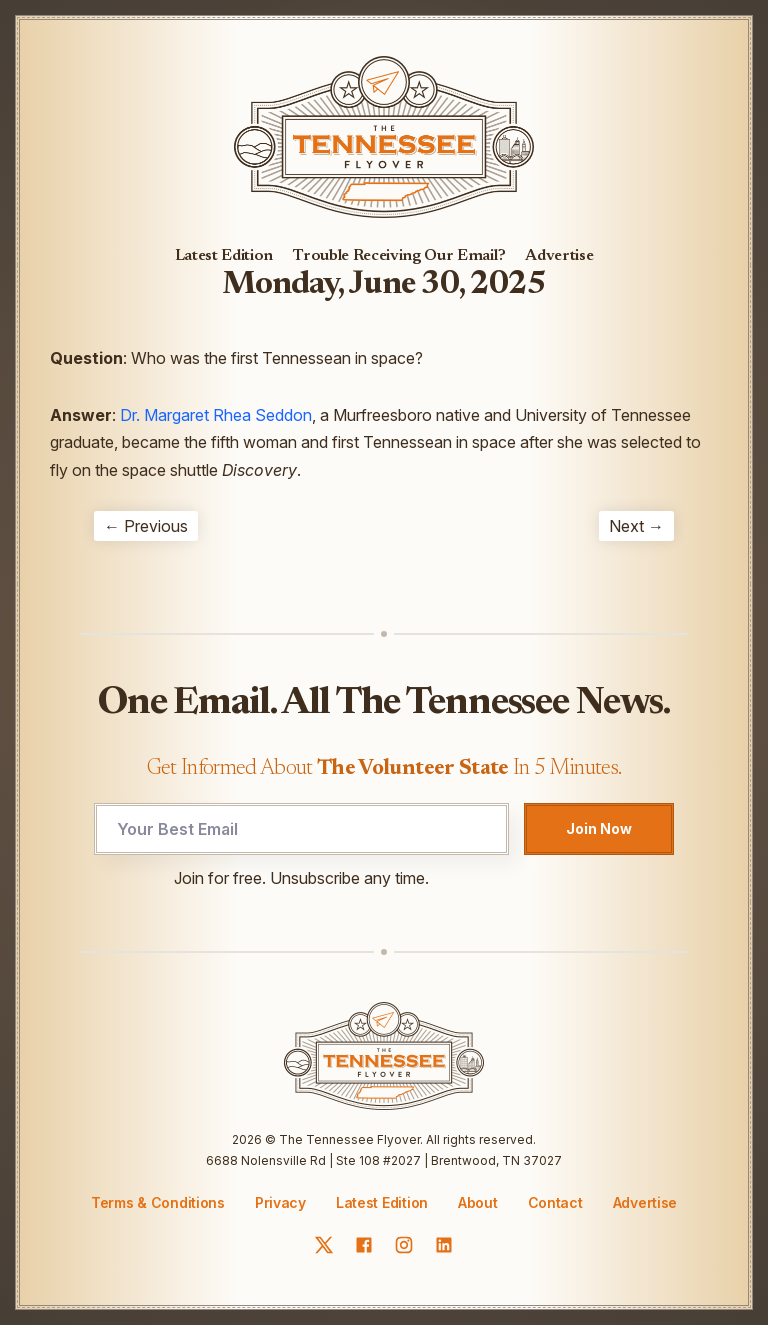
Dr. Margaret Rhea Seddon (216, 415)
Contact (555, 1203)
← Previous (146, 526)
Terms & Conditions (158, 1202)
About (478, 1203)
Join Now (599, 828)
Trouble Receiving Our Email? (399, 256)
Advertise (559, 256)
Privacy (280, 1202)
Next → (636, 526)
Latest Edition (224, 256)
